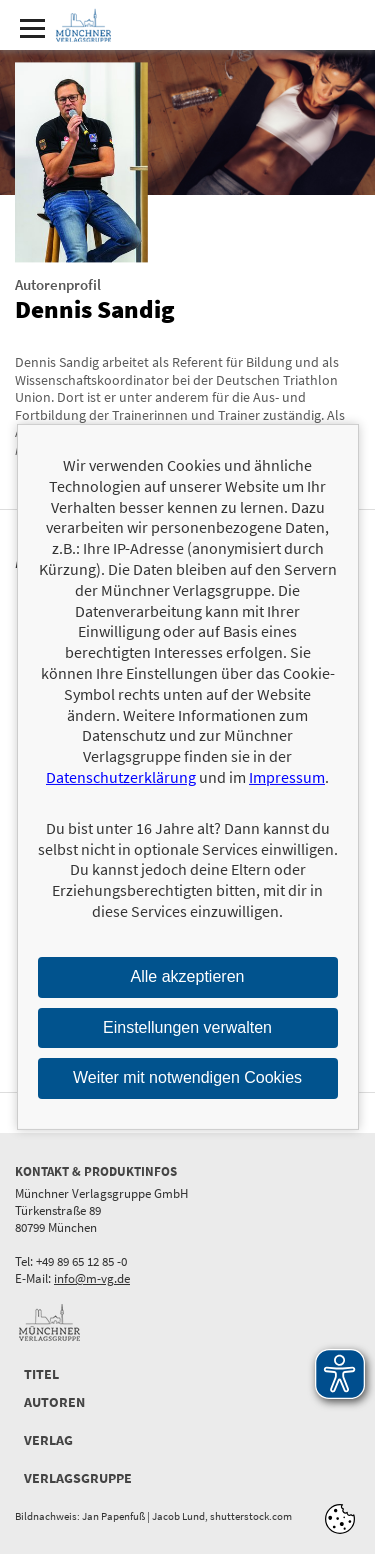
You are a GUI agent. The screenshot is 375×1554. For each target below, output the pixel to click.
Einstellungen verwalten (187, 1026)
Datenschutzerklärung (121, 777)
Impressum (287, 777)
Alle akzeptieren (188, 976)
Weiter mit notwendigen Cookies (187, 1077)
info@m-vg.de (92, 1278)
